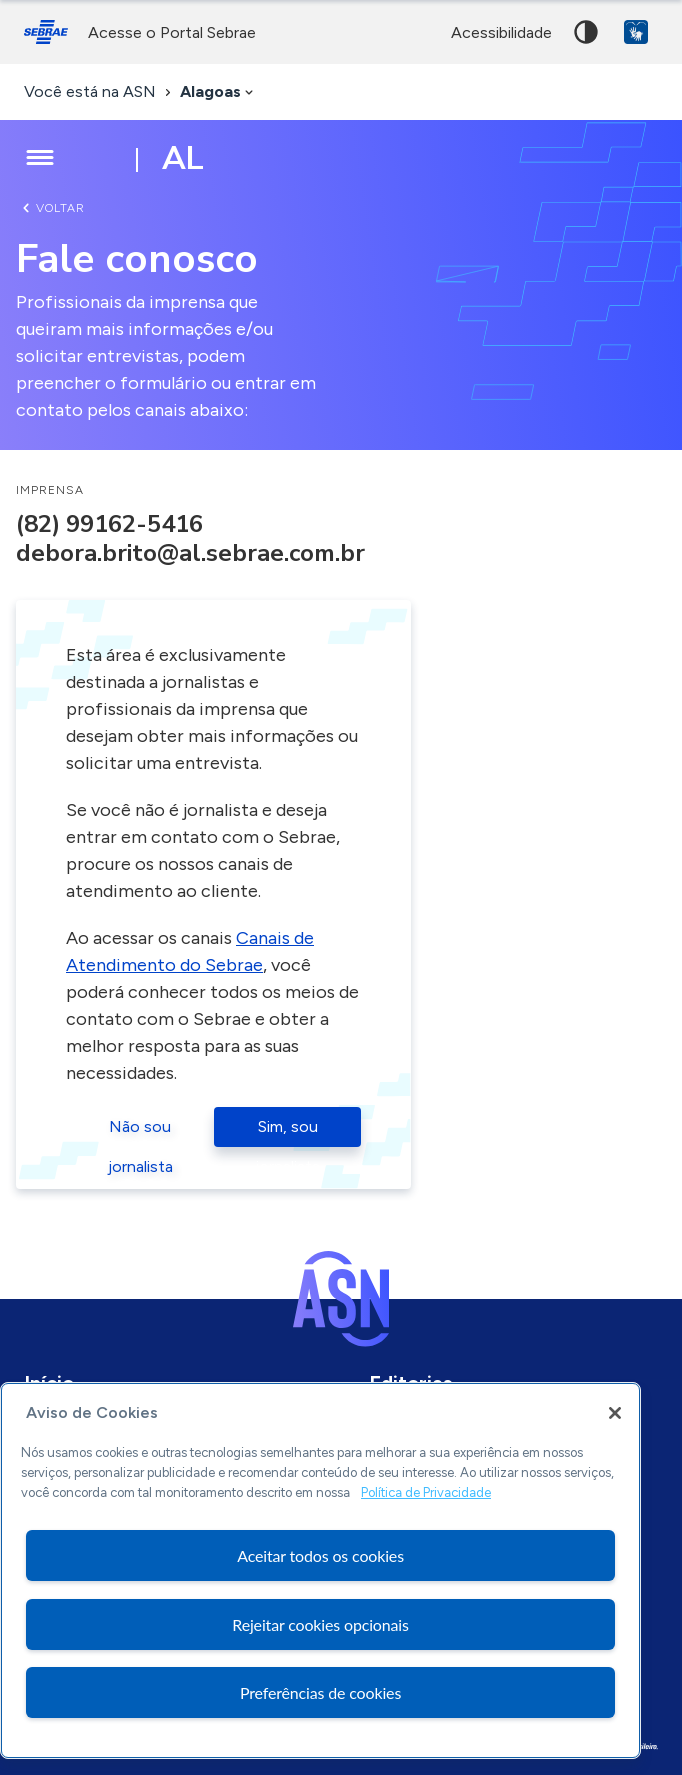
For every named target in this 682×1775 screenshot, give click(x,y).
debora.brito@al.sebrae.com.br (190, 553)
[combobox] (218, 92)
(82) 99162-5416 (109, 524)
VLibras (636, 32)
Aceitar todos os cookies (320, 1555)
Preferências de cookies (320, 1692)
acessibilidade (501, 32)
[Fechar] (615, 1413)
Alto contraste (586, 32)
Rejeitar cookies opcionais (320, 1624)
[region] (320, 1570)
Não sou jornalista (140, 1132)
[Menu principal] (40, 158)
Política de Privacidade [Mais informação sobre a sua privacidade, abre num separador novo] (426, 1492)
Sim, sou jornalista (287, 1132)
